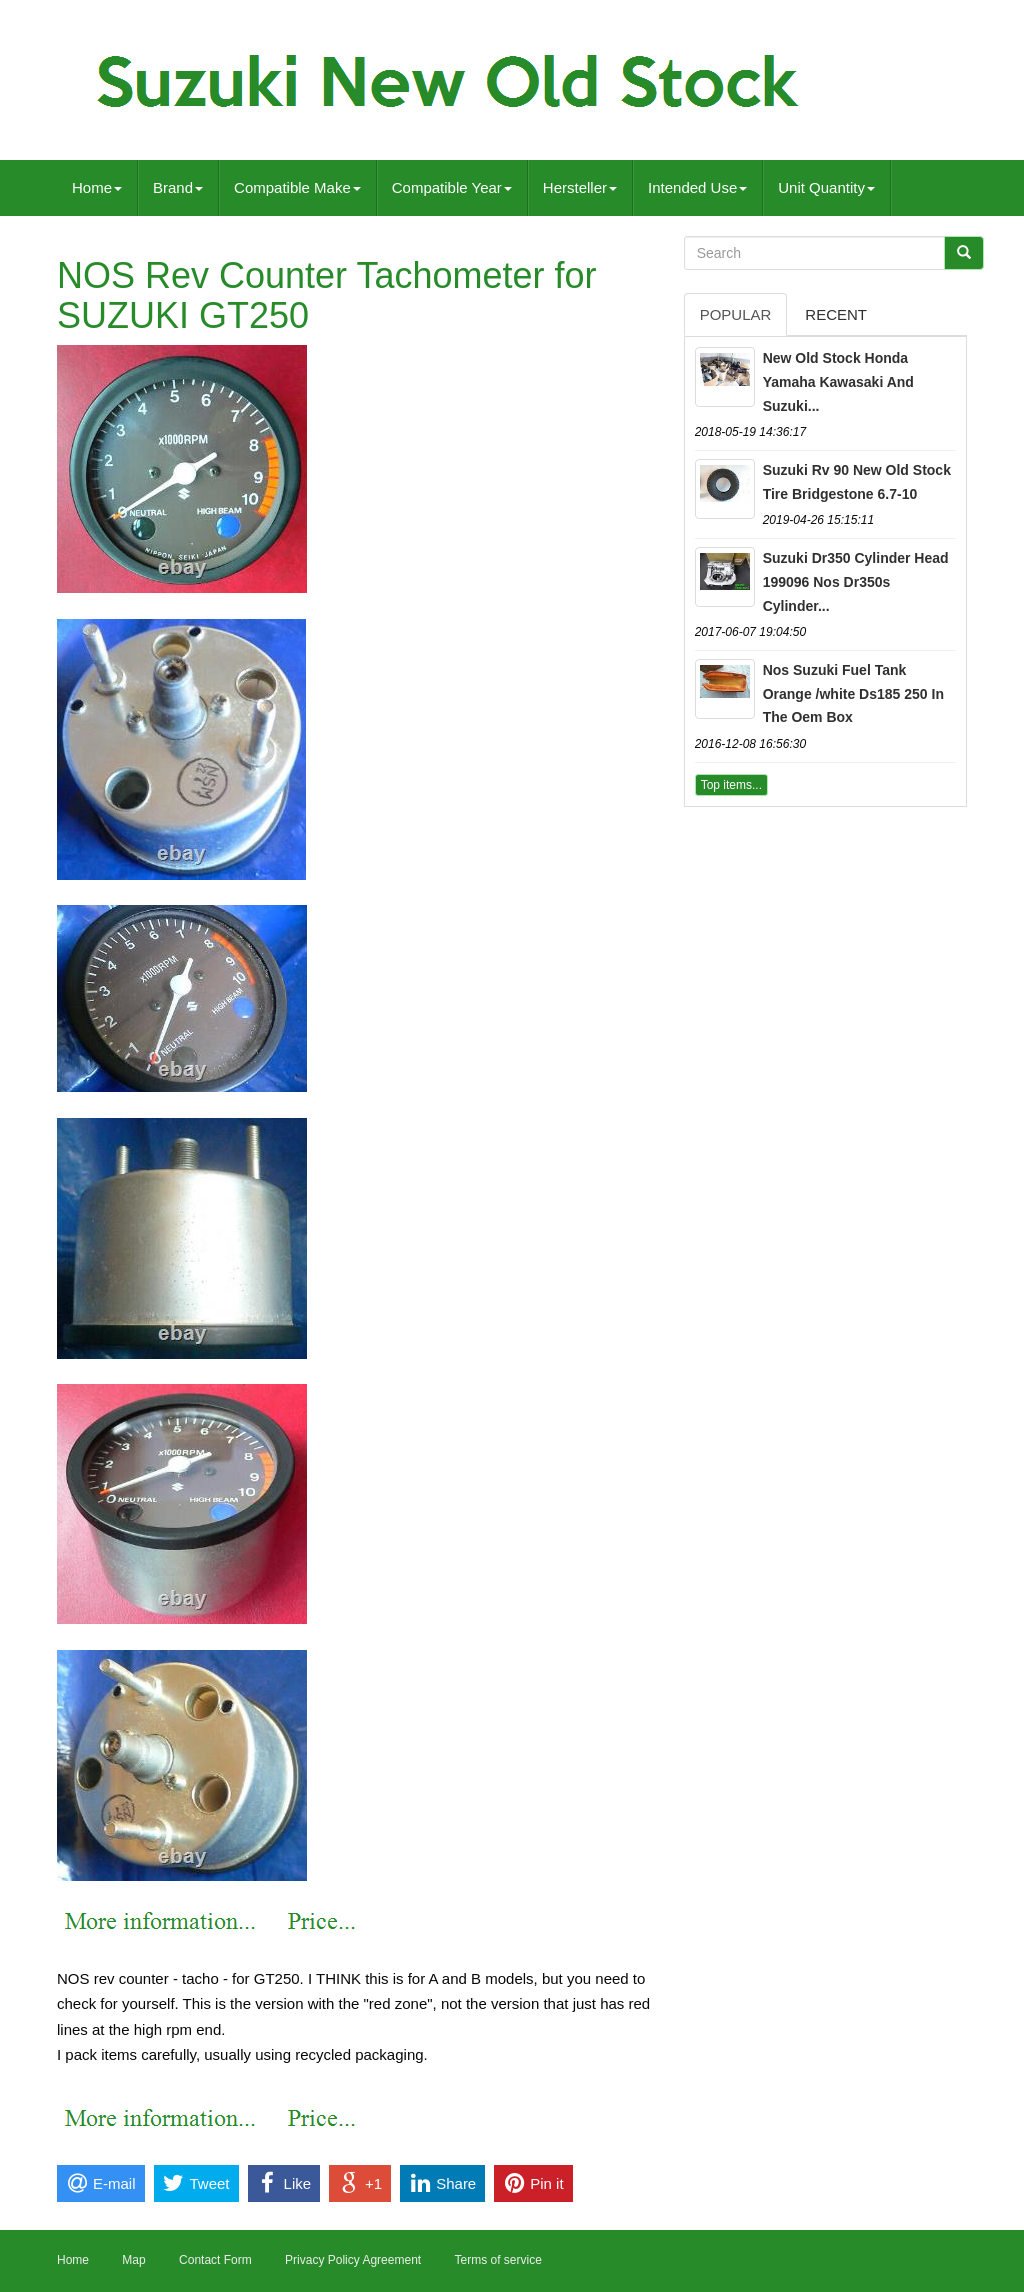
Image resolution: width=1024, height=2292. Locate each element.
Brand (178, 187)
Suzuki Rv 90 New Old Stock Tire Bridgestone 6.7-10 (857, 482)
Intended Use (697, 187)
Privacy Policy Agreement (353, 2260)
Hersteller (580, 187)
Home (97, 187)
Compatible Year (452, 187)
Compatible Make (297, 187)
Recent (836, 314)
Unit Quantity (826, 187)
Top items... (731, 785)
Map (133, 2260)
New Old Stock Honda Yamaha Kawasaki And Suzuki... (838, 382)
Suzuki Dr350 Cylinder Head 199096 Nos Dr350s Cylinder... (856, 582)
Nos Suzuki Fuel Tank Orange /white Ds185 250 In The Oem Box (853, 694)
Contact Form (215, 2260)
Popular (736, 314)
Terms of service (497, 2260)
